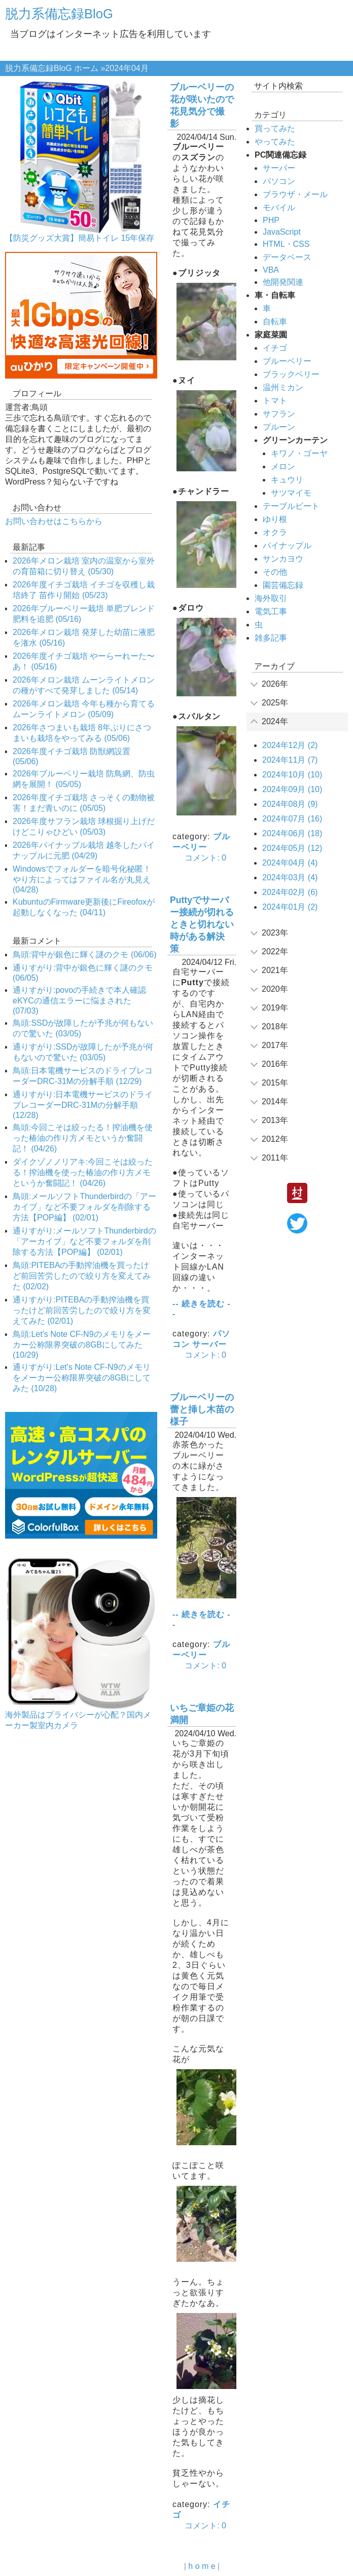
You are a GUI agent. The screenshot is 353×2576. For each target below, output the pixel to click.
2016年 (275, 1064)
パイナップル (287, 545)
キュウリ (287, 479)
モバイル (279, 207)
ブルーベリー (287, 361)
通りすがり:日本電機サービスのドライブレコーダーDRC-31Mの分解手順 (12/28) (83, 1104)
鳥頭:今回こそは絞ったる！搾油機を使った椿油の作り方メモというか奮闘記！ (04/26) (83, 1138)
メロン (283, 466)
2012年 (275, 1139)
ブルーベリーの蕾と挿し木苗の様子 (202, 1409)
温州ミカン (283, 387)
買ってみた (275, 128)
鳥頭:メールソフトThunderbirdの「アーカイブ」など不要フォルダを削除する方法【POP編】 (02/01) (84, 1207)
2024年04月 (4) (289, 862)
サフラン (279, 413)
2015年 (275, 1082)
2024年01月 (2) (289, 907)
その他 (275, 572)
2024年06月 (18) (292, 833)
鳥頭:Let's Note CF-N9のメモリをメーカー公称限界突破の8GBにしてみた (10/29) (82, 1344)
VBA (271, 270)
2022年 (275, 951)
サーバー (209, 1344)
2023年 (275, 932)
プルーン (279, 427)
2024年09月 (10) (292, 789)
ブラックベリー (291, 374)
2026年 (275, 684)
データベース (287, 257)
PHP (271, 220)
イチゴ (275, 348)
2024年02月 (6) (289, 892)
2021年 (275, 970)
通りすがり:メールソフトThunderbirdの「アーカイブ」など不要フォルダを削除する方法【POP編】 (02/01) (84, 1241)
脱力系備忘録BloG (59, 14)
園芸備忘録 (283, 585)
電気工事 (271, 611)
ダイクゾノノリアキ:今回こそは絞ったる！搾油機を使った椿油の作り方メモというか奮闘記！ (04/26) (83, 1172)
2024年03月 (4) (289, 877)
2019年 (275, 1007)
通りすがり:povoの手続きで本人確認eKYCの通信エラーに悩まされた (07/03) (79, 1000)
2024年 (275, 721)
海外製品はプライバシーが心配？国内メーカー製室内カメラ (78, 1720)
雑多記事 (271, 637)
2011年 (275, 1157)
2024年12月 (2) (289, 745)
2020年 (275, 989)
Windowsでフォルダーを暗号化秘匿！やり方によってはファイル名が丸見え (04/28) (82, 879)
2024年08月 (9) (289, 804)
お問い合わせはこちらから (53, 521)
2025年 (275, 702)
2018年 (275, 1026)
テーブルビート (291, 506)
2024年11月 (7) (289, 760)
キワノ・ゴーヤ (299, 453)
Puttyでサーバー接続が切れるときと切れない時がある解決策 (202, 924)
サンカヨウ (283, 558)
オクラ (275, 532)
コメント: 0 (205, 857)
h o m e (201, 2566)
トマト (275, 400)
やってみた (275, 141)
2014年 (275, 1101)
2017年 (275, 1045)
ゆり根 (275, 519)
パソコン (279, 181)
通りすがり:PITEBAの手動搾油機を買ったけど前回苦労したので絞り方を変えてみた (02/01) (82, 1310)
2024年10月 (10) (292, 774)
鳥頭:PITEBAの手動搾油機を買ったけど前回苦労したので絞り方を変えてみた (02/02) (82, 1276)
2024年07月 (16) (292, 818)
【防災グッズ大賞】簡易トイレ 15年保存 (79, 238)
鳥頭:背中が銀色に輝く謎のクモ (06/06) (85, 954)
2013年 (275, 1120)
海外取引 (271, 598)
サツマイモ (291, 493)
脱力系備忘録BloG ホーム (51, 68)
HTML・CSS (286, 244)
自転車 (275, 321)
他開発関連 (283, 282)
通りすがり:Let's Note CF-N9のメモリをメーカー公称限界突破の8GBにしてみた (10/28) (82, 1378)
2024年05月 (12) (292, 848)
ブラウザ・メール (295, 194)
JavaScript (282, 232)
